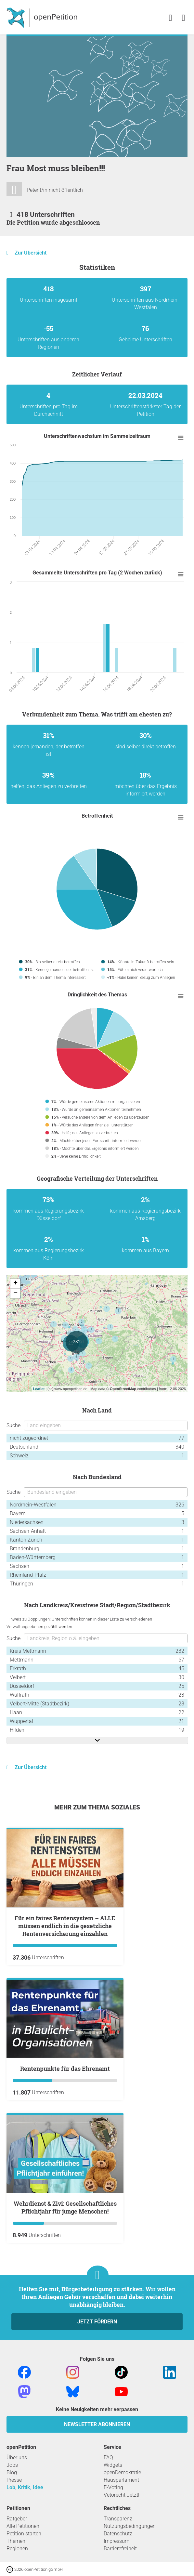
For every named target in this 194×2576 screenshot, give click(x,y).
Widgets (113, 2465)
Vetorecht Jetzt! (121, 2495)
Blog (11, 2472)
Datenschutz (118, 2533)
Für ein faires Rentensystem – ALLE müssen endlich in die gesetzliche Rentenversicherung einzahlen (65, 1926)
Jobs (12, 2465)
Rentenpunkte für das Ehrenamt (65, 2068)
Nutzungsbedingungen (130, 2526)
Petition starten (23, 2533)
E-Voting (113, 2487)
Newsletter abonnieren (97, 2424)
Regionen (17, 2548)
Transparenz (118, 2519)
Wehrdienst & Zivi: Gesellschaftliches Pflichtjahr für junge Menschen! (65, 2207)
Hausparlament (121, 2480)
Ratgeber (16, 2519)
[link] (183, 18)
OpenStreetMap (123, 1389)
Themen (15, 2541)
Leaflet (39, 1389)
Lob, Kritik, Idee (24, 2487)
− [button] (15, 1293)
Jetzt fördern (97, 2322)
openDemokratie (122, 2472)
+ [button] (15, 1283)
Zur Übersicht (30, 253)
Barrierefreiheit (120, 2548)
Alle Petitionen (22, 2526)
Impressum (116, 2541)
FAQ (108, 2457)
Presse (14, 2480)
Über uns (16, 2457)
